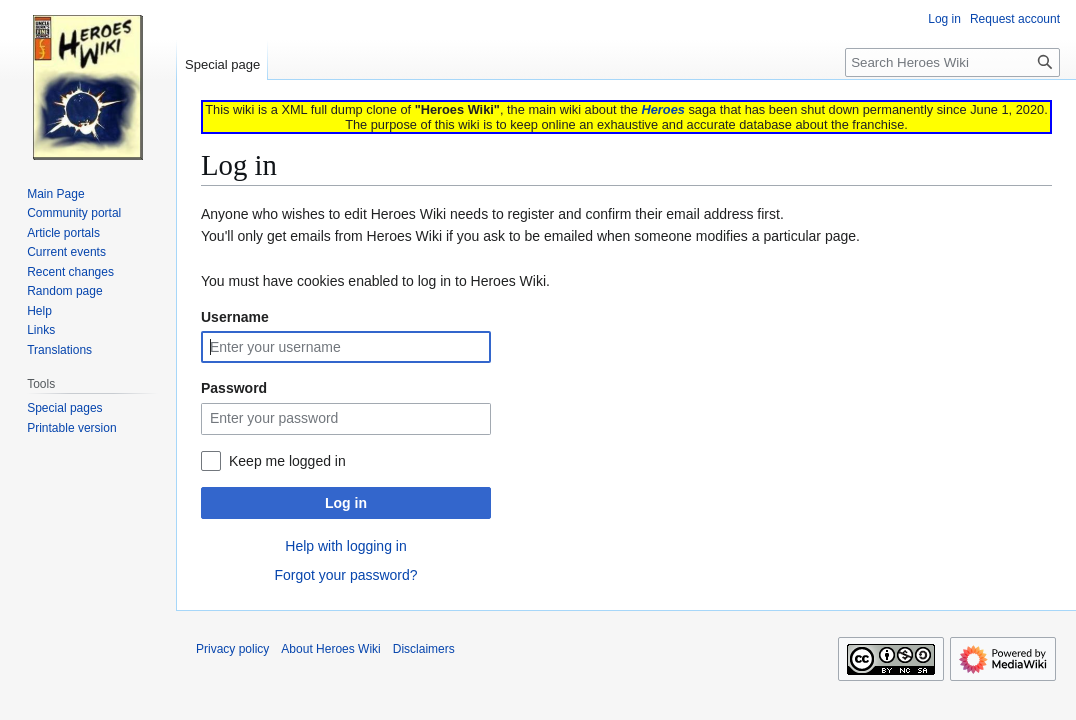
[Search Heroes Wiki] (952, 62)
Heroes (662, 109)
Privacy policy (232, 649)
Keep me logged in (287, 461)
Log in (346, 503)
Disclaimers (424, 649)
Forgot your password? (345, 575)
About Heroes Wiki (330, 649)
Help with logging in (345, 546)
